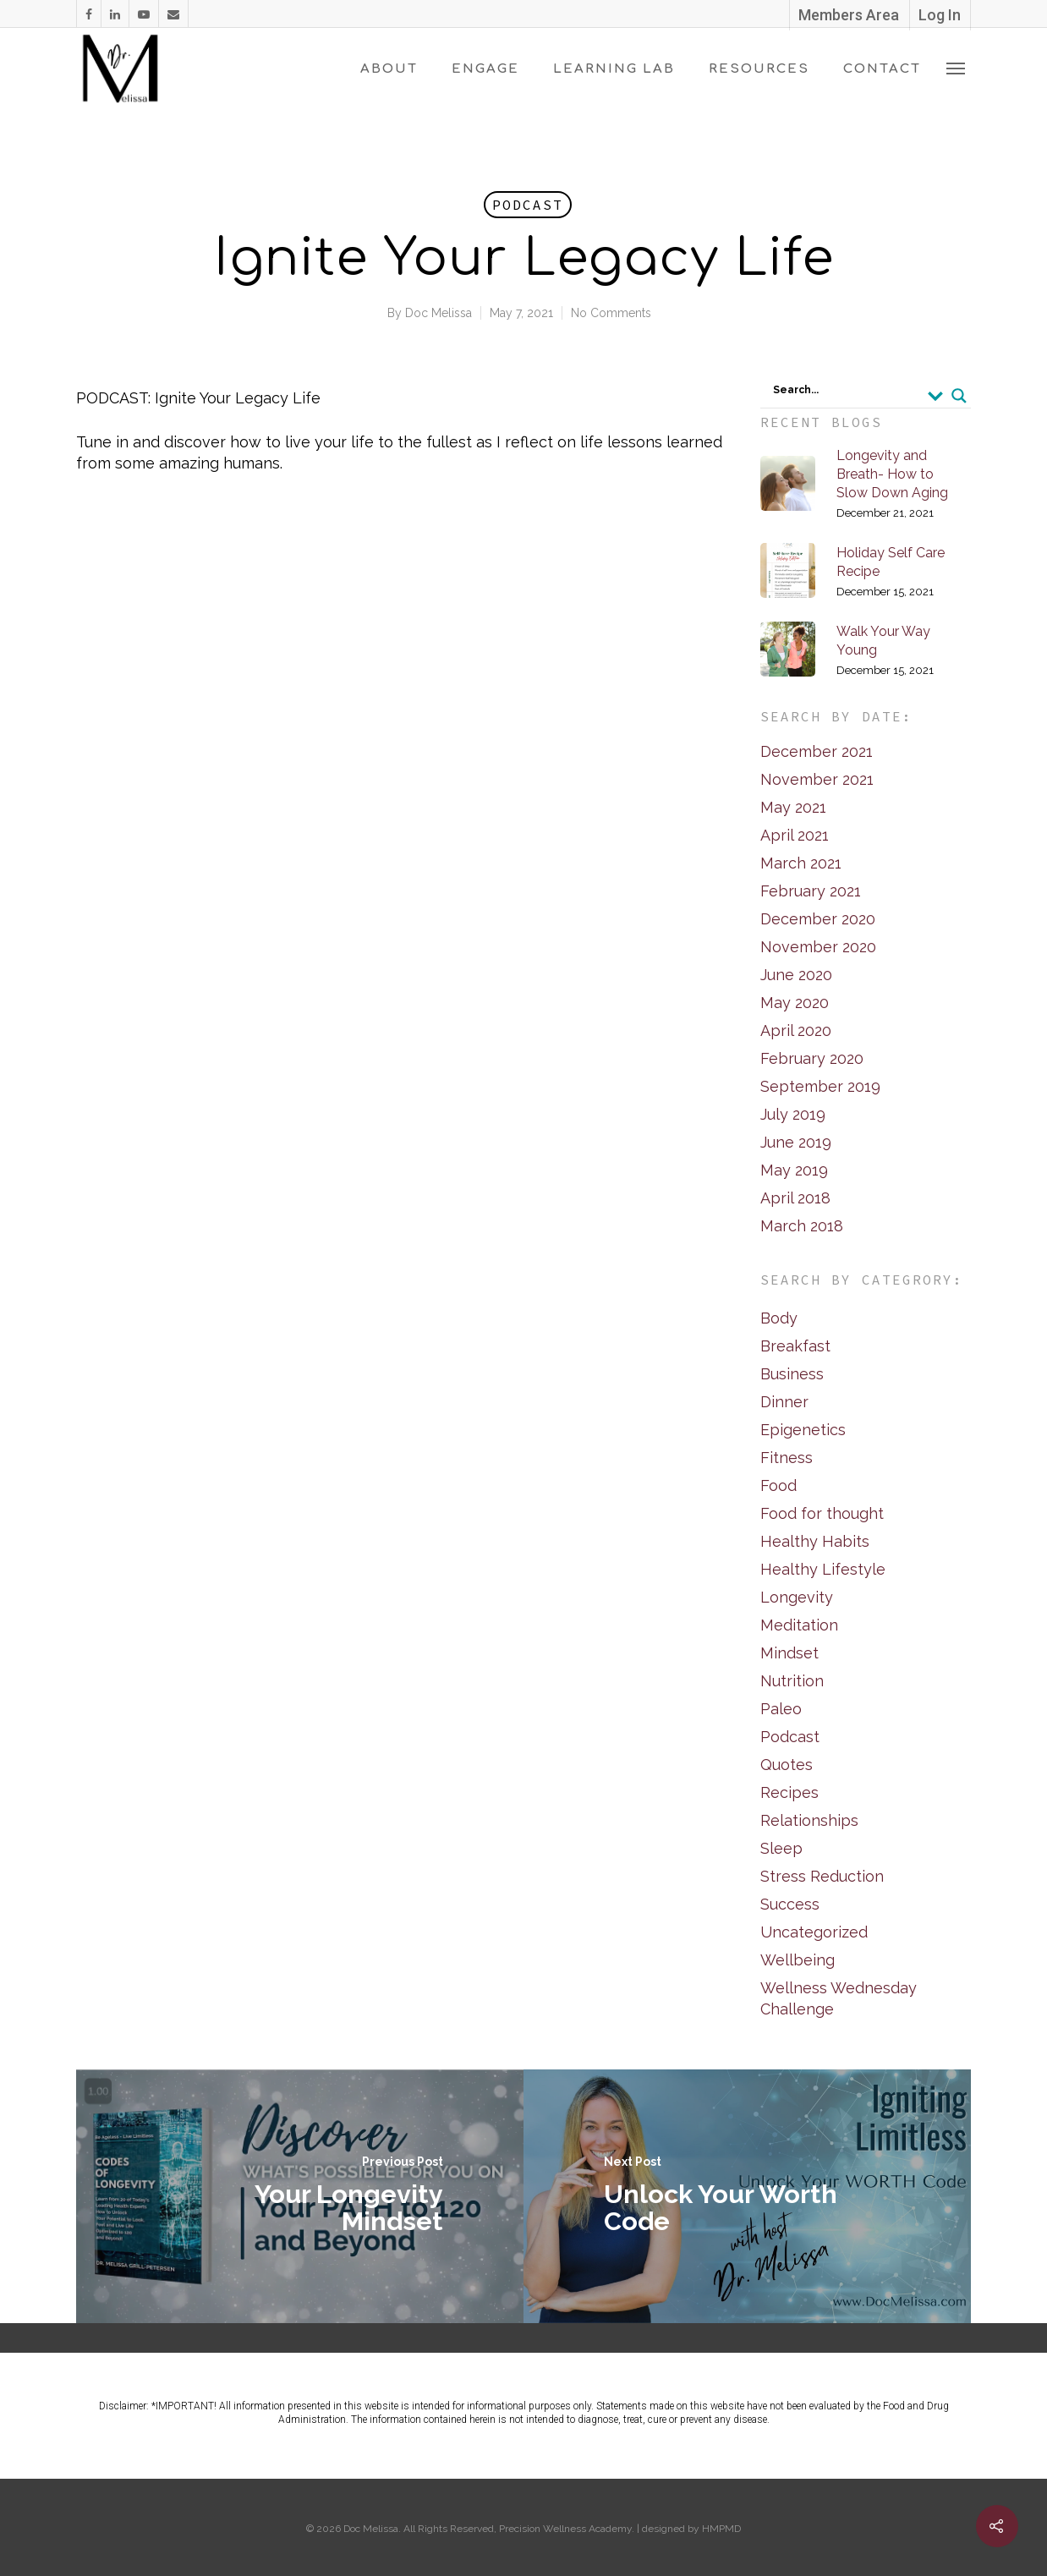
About (389, 69)
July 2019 (792, 1114)
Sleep (781, 1848)
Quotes (786, 1764)
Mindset (789, 1653)
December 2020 (817, 919)
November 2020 (818, 947)
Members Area (848, 15)
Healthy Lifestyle (822, 1569)
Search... (796, 390)
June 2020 (796, 975)
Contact (882, 69)
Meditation (799, 1625)
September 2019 (820, 1086)
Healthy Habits (814, 1541)
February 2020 (811, 1058)
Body (779, 1318)
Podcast (527, 204)
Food (778, 1485)
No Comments (611, 313)
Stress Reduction (822, 1876)
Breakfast (795, 1346)
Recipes (789, 1792)
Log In (939, 15)
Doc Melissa (438, 313)
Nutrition (792, 1681)
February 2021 (810, 891)
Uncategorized (814, 1932)
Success (790, 1904)
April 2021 (794, 835)
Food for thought (822, 1513)
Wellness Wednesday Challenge (838, 1998)
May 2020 (794, 1002)
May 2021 (793, 807)
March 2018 (801, 1226)
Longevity (796, 1597)
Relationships (809, 1820)
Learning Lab (614, 69)
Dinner (784, 1402)
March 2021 (800, 863)
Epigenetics (803, 1430)
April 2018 (795, 1198)
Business (792, 1374)
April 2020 (795, 1030)
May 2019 (794, 1170)
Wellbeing (797, 1960)
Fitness (786, 1457)
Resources (759, 69)
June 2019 (795, 1142)
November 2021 (817, 779)
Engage (485, 69)
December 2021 (816, 751)
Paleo (781, 1709)
